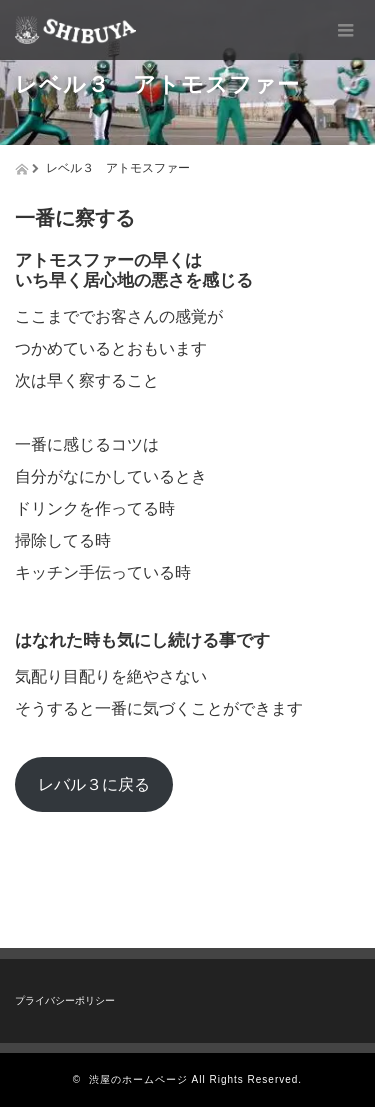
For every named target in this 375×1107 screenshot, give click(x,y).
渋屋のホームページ (138, 1079)
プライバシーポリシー (65, 1000)
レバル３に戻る (94, 784)
